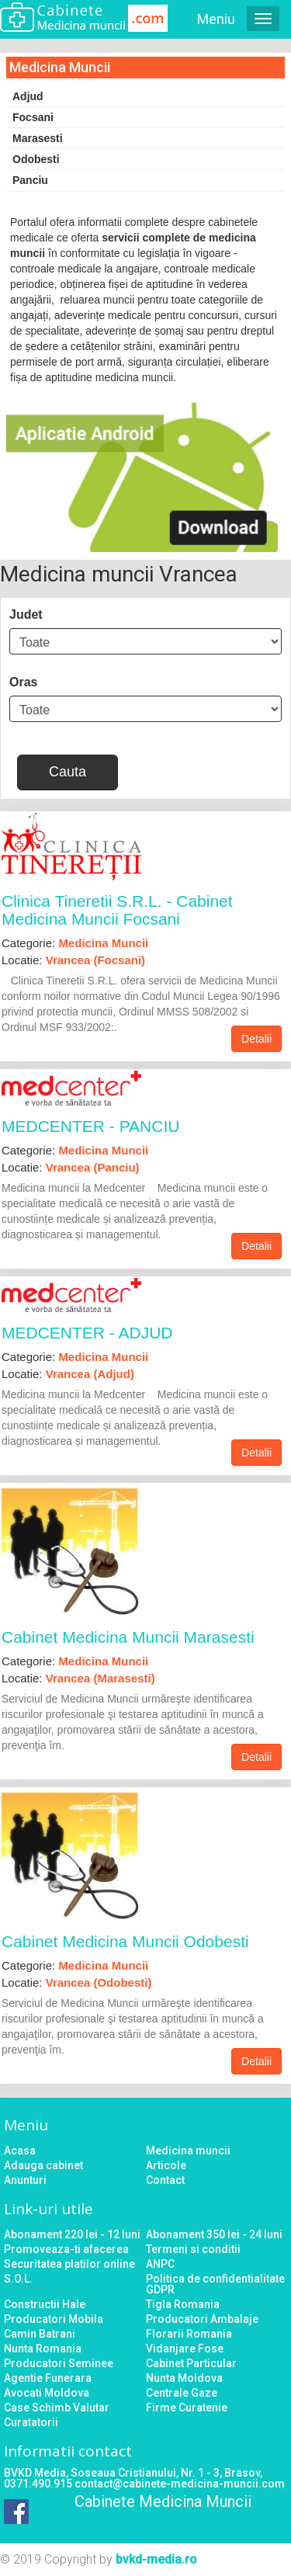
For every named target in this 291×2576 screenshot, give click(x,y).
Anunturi (25, 2180)
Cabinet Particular (191, 2363)
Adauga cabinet (43, 2165)
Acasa (20, 2150)
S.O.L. (18, 2278)
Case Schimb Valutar (56, 2407)
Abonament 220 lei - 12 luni (72, 2234)
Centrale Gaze (181, 2392)
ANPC (160, 2263)
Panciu (30, 180)
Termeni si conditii (193, 2249)
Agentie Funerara (48, 2378)
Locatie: (73, 960)
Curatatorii (31, 2422)
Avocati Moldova (46, 2392)
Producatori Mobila (53, 2319)
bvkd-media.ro (156, 2559)
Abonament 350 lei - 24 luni (214, 2234)
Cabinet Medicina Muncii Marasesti (128, 1637)
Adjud (27, 96)
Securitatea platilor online (69, 2263)
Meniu (216, 19)
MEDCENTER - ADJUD (87, 1333)
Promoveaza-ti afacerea (66, 2249)
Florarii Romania (189, 2333)
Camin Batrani (39, 2333)
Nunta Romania (42, 2348)
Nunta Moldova (184, 2378)
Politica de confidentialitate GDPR (215, 2284)
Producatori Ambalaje (202, 2319)
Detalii (256, 1039)
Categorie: (75, 943)
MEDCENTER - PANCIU (90, 1126)
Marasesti (37, 138)
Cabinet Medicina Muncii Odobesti (125, 1941)
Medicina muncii (188, 2150)
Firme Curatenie (186, 2407)
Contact (165, 2180)
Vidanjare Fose (184, 2348)
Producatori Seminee (58, 2363)
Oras (23, 682)
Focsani (33, 117)
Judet (26, 614)
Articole (166, 2165)
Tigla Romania (183, 2304)
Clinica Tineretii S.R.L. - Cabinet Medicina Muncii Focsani (117, 910)
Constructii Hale (44, 2304)
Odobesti (36, 159)
